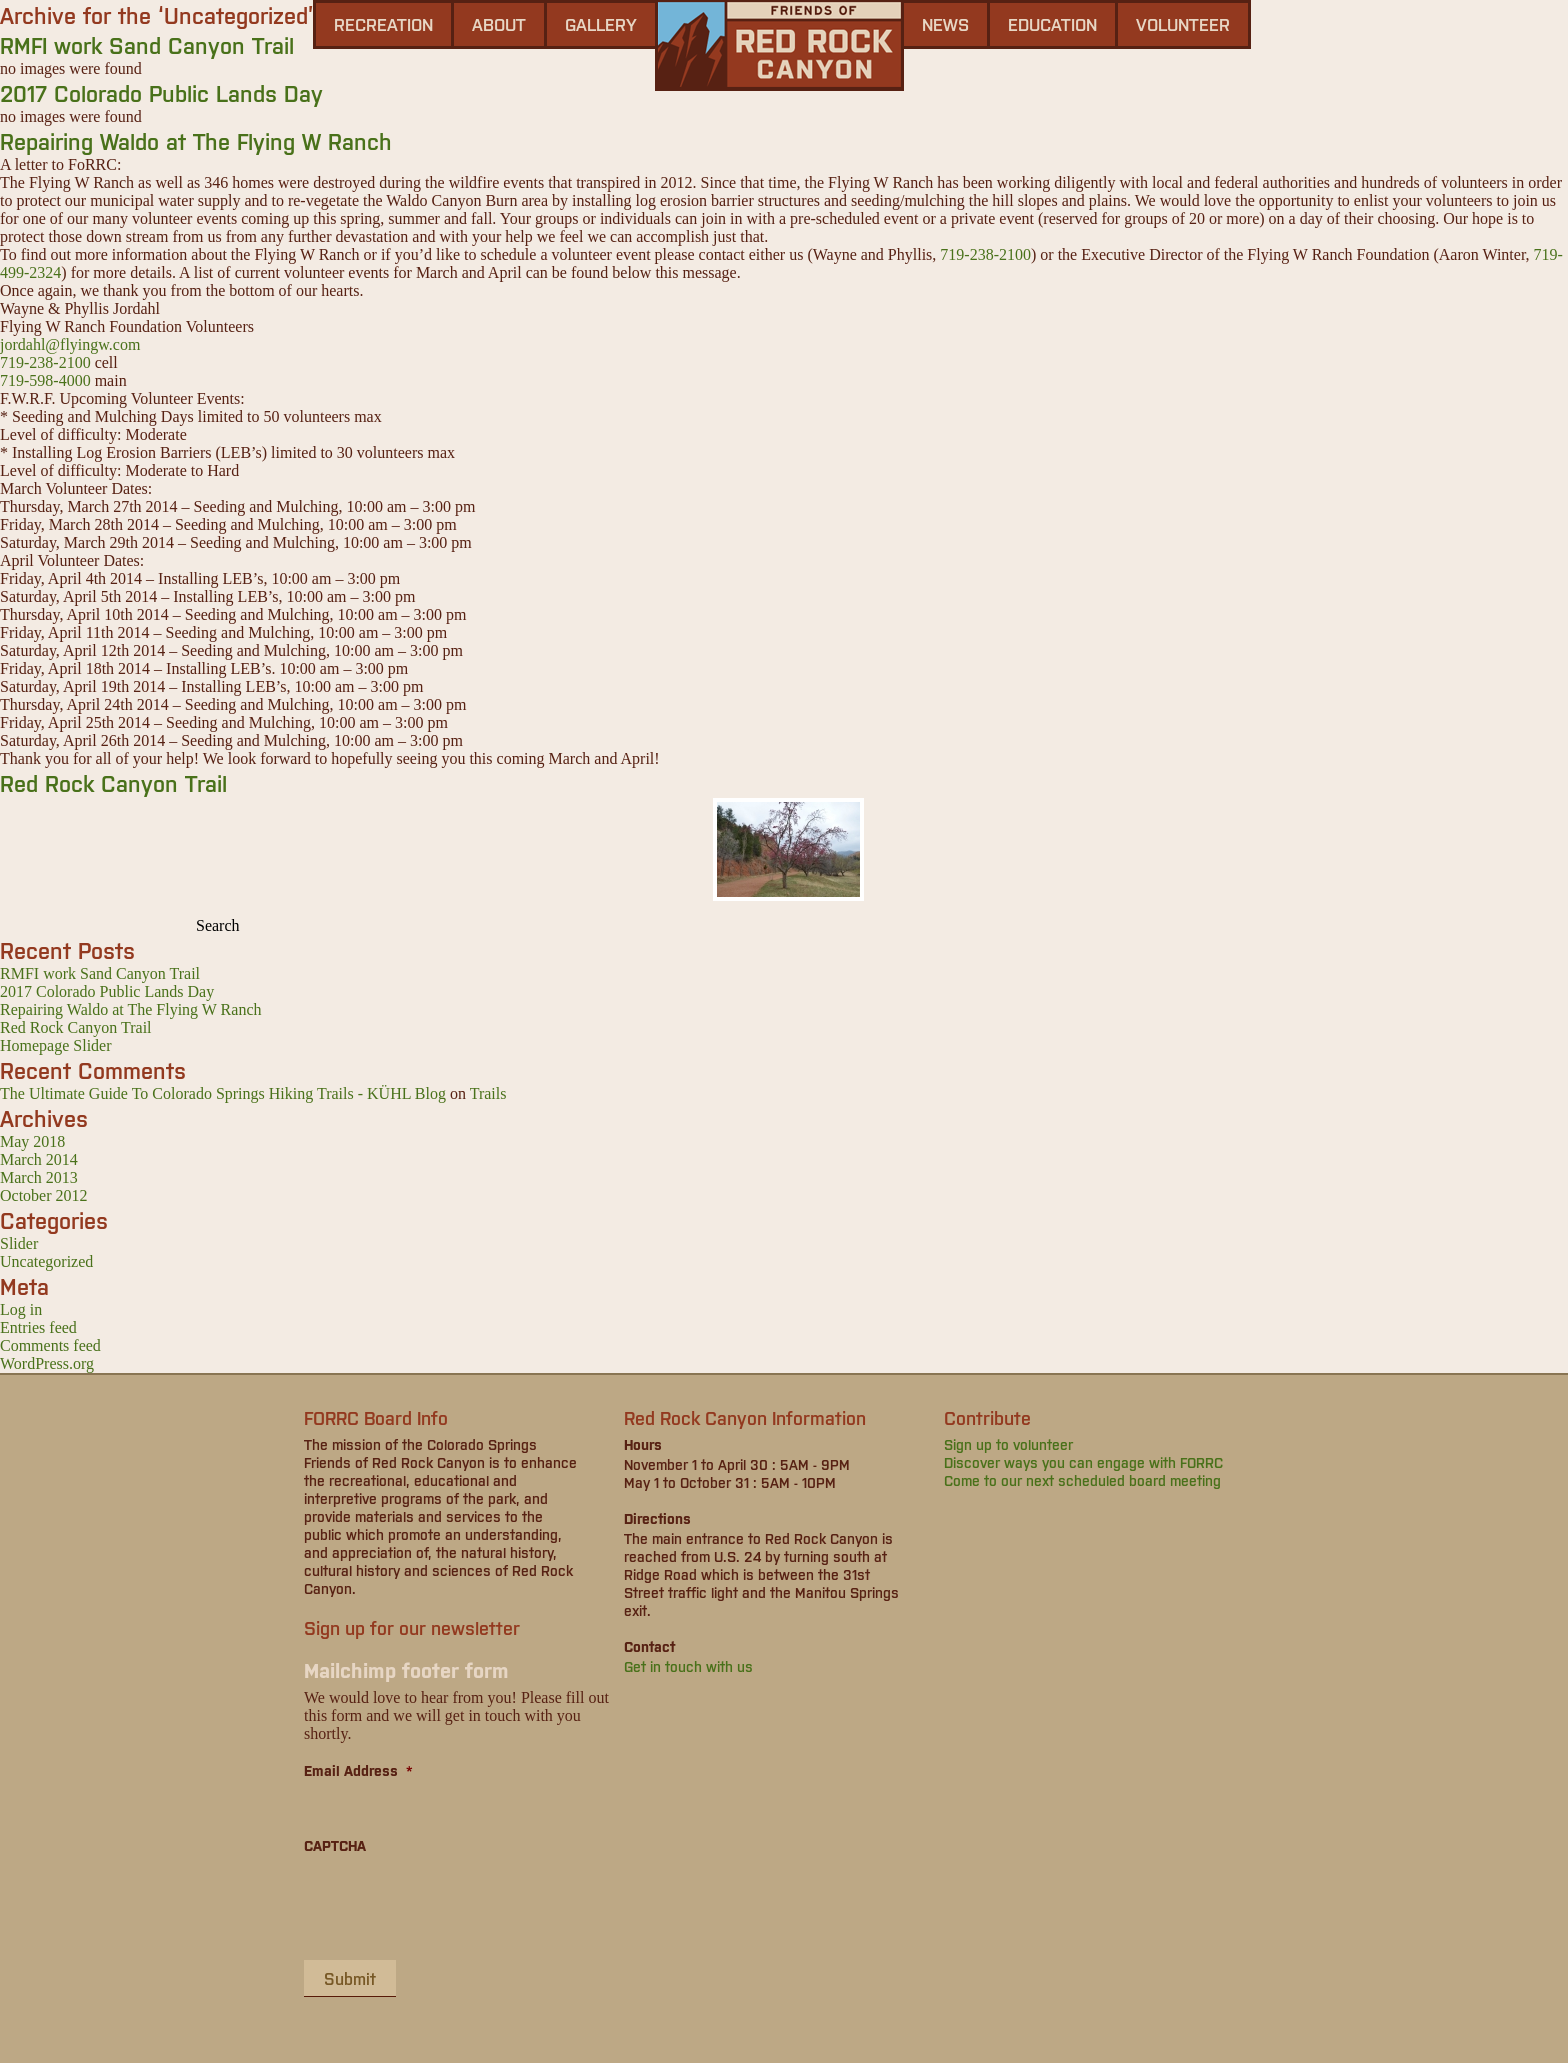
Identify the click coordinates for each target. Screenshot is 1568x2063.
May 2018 (32, 1141)
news (945, 24)
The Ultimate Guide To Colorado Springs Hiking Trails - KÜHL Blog (223, 1093)
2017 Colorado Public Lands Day (161, 92)
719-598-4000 (45, 380)
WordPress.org (47, 1363)
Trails (488, 1093)
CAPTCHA (335, 1845)
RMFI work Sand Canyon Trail (147, 44)
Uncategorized (46, 1261)
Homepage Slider (56, 1045)
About (499, 24)
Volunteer (1183, 24)
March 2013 (39, 1177)
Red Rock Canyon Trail (113, 782)
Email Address (358, 1770)
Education (1052, 24)
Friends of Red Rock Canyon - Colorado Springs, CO (779, 45)
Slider (19, 1243)
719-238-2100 (985, 254)
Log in (21, 1309)
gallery (601, 24)
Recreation (383, 24)
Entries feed (38, 1327)
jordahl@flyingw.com (70, 344)
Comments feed (50, 1345)
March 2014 (39, 1159)
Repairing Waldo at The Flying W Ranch (196, 140)
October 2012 (44, 1195)
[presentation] (456, 1906)
